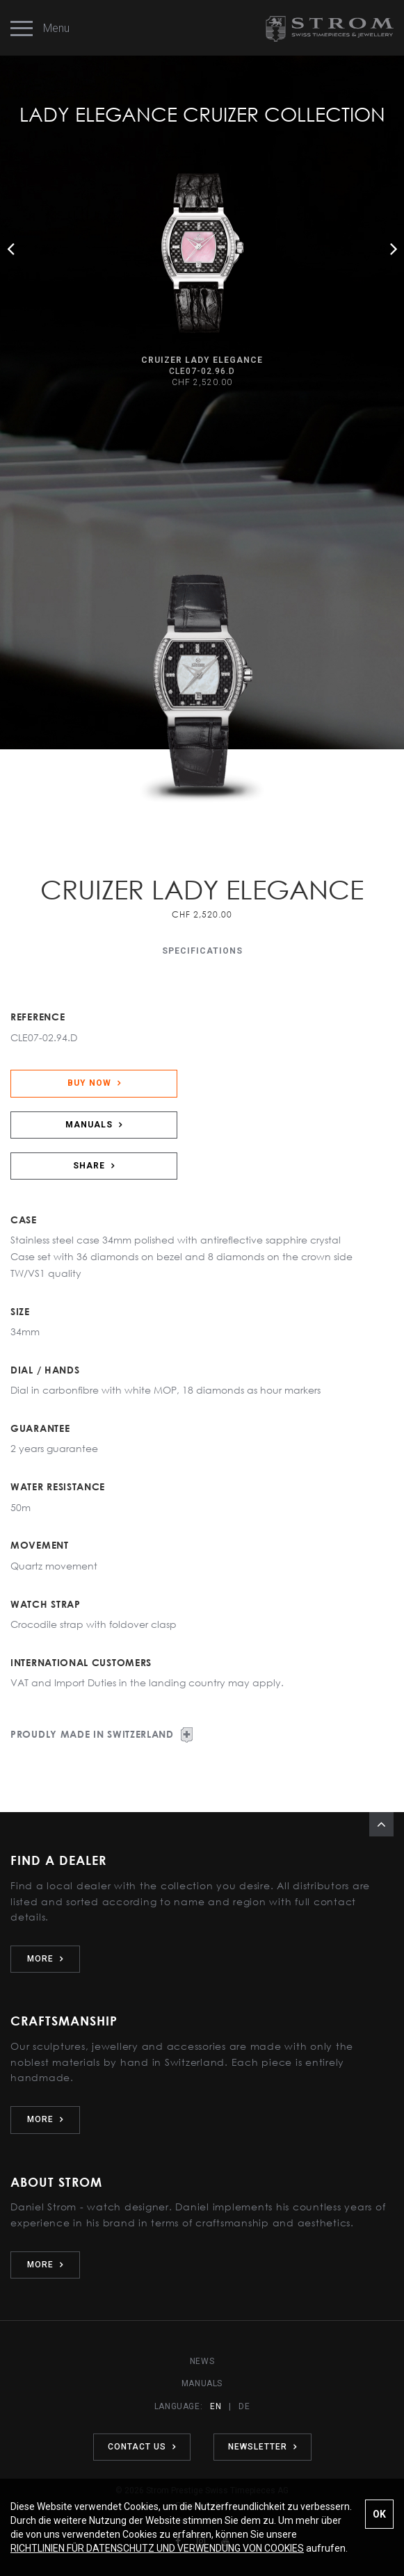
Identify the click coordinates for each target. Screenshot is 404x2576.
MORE (45, 1959)
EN (215, 2406)
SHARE (94, 1166)
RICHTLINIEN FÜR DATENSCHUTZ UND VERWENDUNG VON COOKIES (157, 2548)
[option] (202, 281)
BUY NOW (94, 1083)
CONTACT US (142, 2447)
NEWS (202, 2361)
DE (244, 2406)
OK (379, 2514)
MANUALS (93, 1125)
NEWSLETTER (262, 2447)
